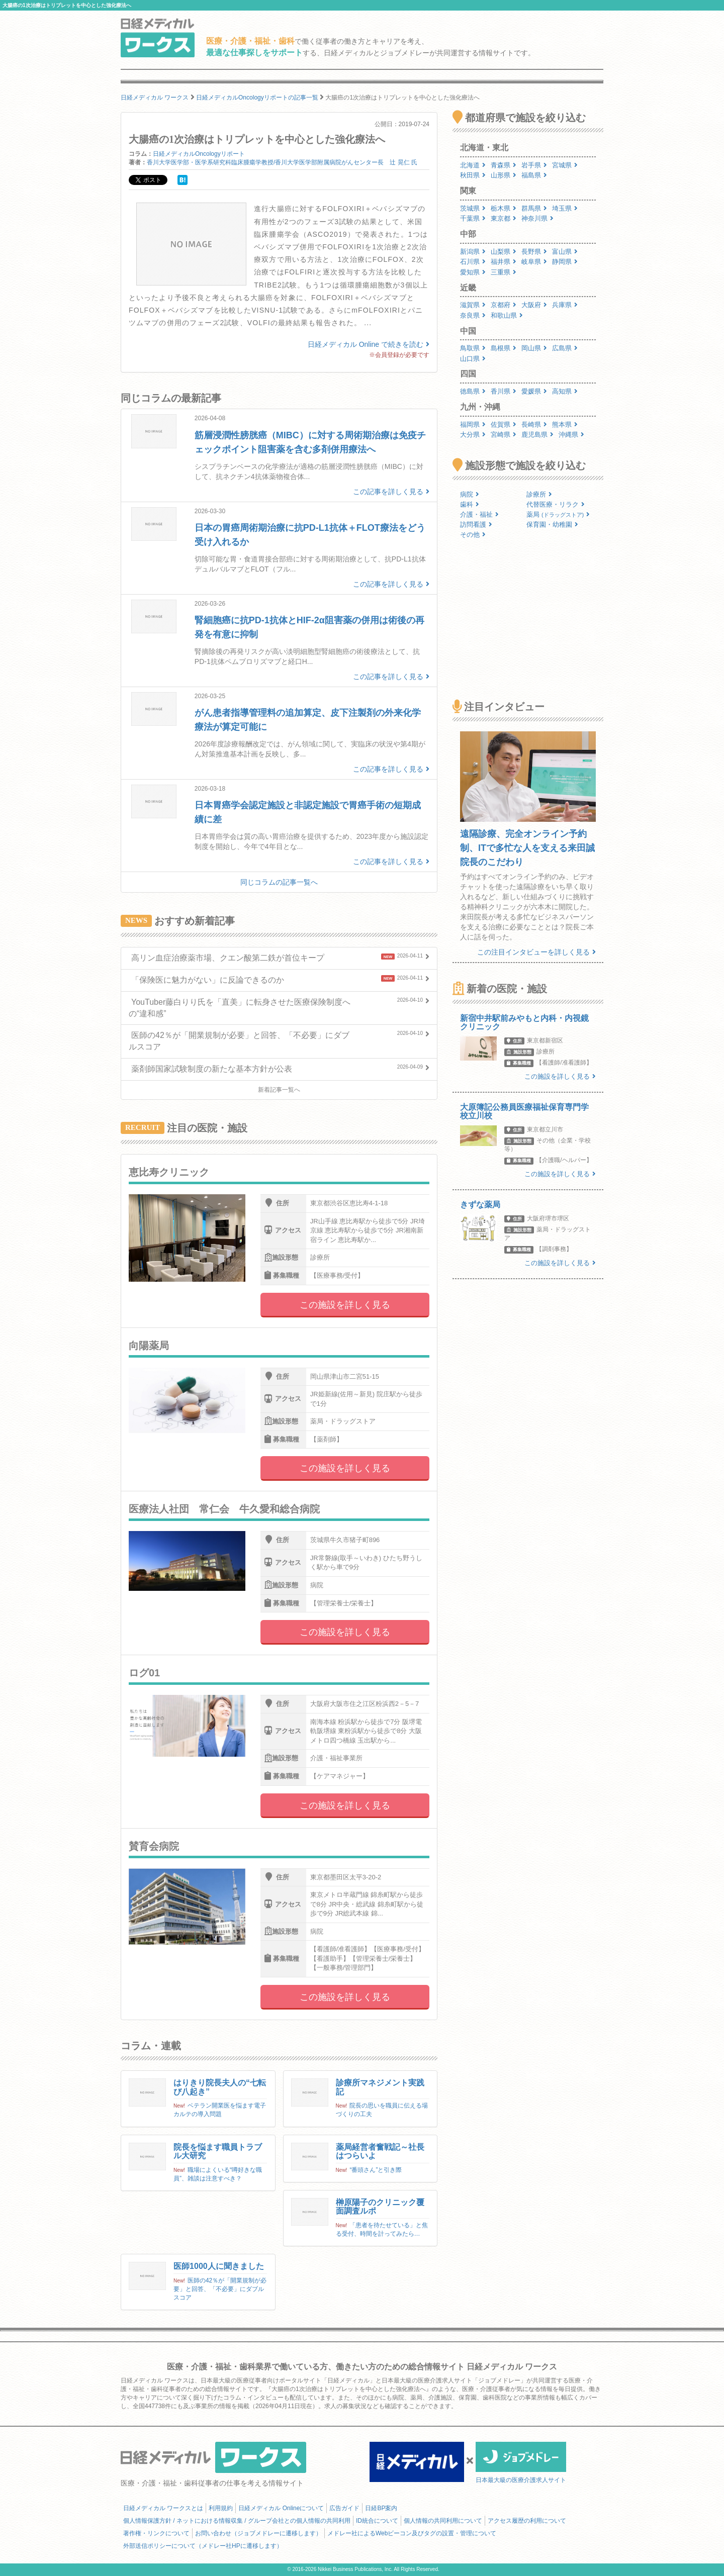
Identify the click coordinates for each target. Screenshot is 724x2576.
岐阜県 (534, 261)
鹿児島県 (537, 434)
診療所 (539, 494)
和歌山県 (507, 315)
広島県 (565, 348)
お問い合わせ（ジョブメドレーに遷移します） (258, 2533)
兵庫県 (565, 305)
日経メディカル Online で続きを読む (368, 344)
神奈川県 (537, 218)
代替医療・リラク (555, 504)
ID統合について (377, 2520)
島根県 (503, 348)
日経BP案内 (381, 2508)
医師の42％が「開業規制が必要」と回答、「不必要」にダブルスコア (219, 2289)
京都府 (503, 305)
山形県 (503, 175)
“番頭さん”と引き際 (375, 2169)
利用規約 (221, 2508)
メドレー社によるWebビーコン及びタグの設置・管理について (411, 2533)
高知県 (565, 391)
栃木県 (503, 208)
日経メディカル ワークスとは (163, 2508)
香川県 (503, 391)
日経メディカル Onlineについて (281, 2508)
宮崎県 (503, 434)
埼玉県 (565, 208)
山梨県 (503, 251)
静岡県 (565, 261)
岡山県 (534, 348)
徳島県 (473, 391)
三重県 (503, 272)
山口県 (473, 358)
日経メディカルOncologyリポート (199, 153)
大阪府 (534, 305)
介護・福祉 (479, 514)
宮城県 (565, 165)
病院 (469, 494)
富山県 (565, 251)
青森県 (503, 165)
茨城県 (473, 208)
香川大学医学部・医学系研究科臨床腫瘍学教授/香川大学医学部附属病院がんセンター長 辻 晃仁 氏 (282, 162)
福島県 (534, 175)
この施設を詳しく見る (345, 1305)
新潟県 (473, 251)
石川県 (473, 261)
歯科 (469, 504)
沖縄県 (571, 434)
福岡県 (473, 424)
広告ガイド (344, 2508)
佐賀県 (503, 424)
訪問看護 (476, 524)
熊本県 (565, 424)
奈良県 (473, 315)
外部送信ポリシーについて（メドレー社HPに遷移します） (203, 2545)
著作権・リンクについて (156, 2533)
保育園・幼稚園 (552, 524)
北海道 (473, 165)
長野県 (534, 251)
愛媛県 (534, 391)
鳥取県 (473, 348)
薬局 (558, 514)
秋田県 (473, 175)
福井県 (503, 261)
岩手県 (534, 165)
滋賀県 (473, 305)
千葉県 (473, 218)
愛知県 (473, 272)
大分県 (473, 434)
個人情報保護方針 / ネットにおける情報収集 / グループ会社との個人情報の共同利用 (236, 2520)
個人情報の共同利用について (443, 2520)
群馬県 (534, 208)
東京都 (503, 218)
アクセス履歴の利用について (527, 2520)
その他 (473, 534)
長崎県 (534, 424)
